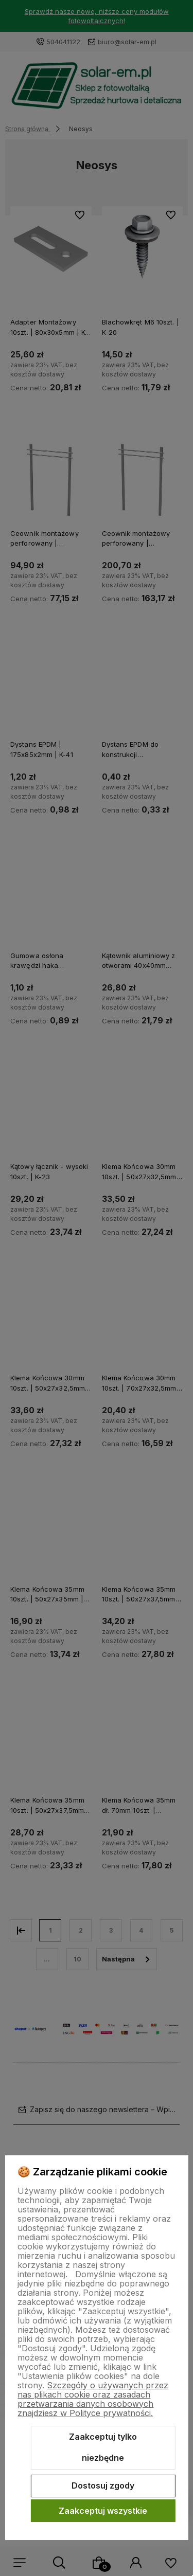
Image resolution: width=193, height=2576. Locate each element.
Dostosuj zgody (103, 2485)
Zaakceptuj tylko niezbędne (103, 2447)
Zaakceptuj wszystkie (103, 2511)
